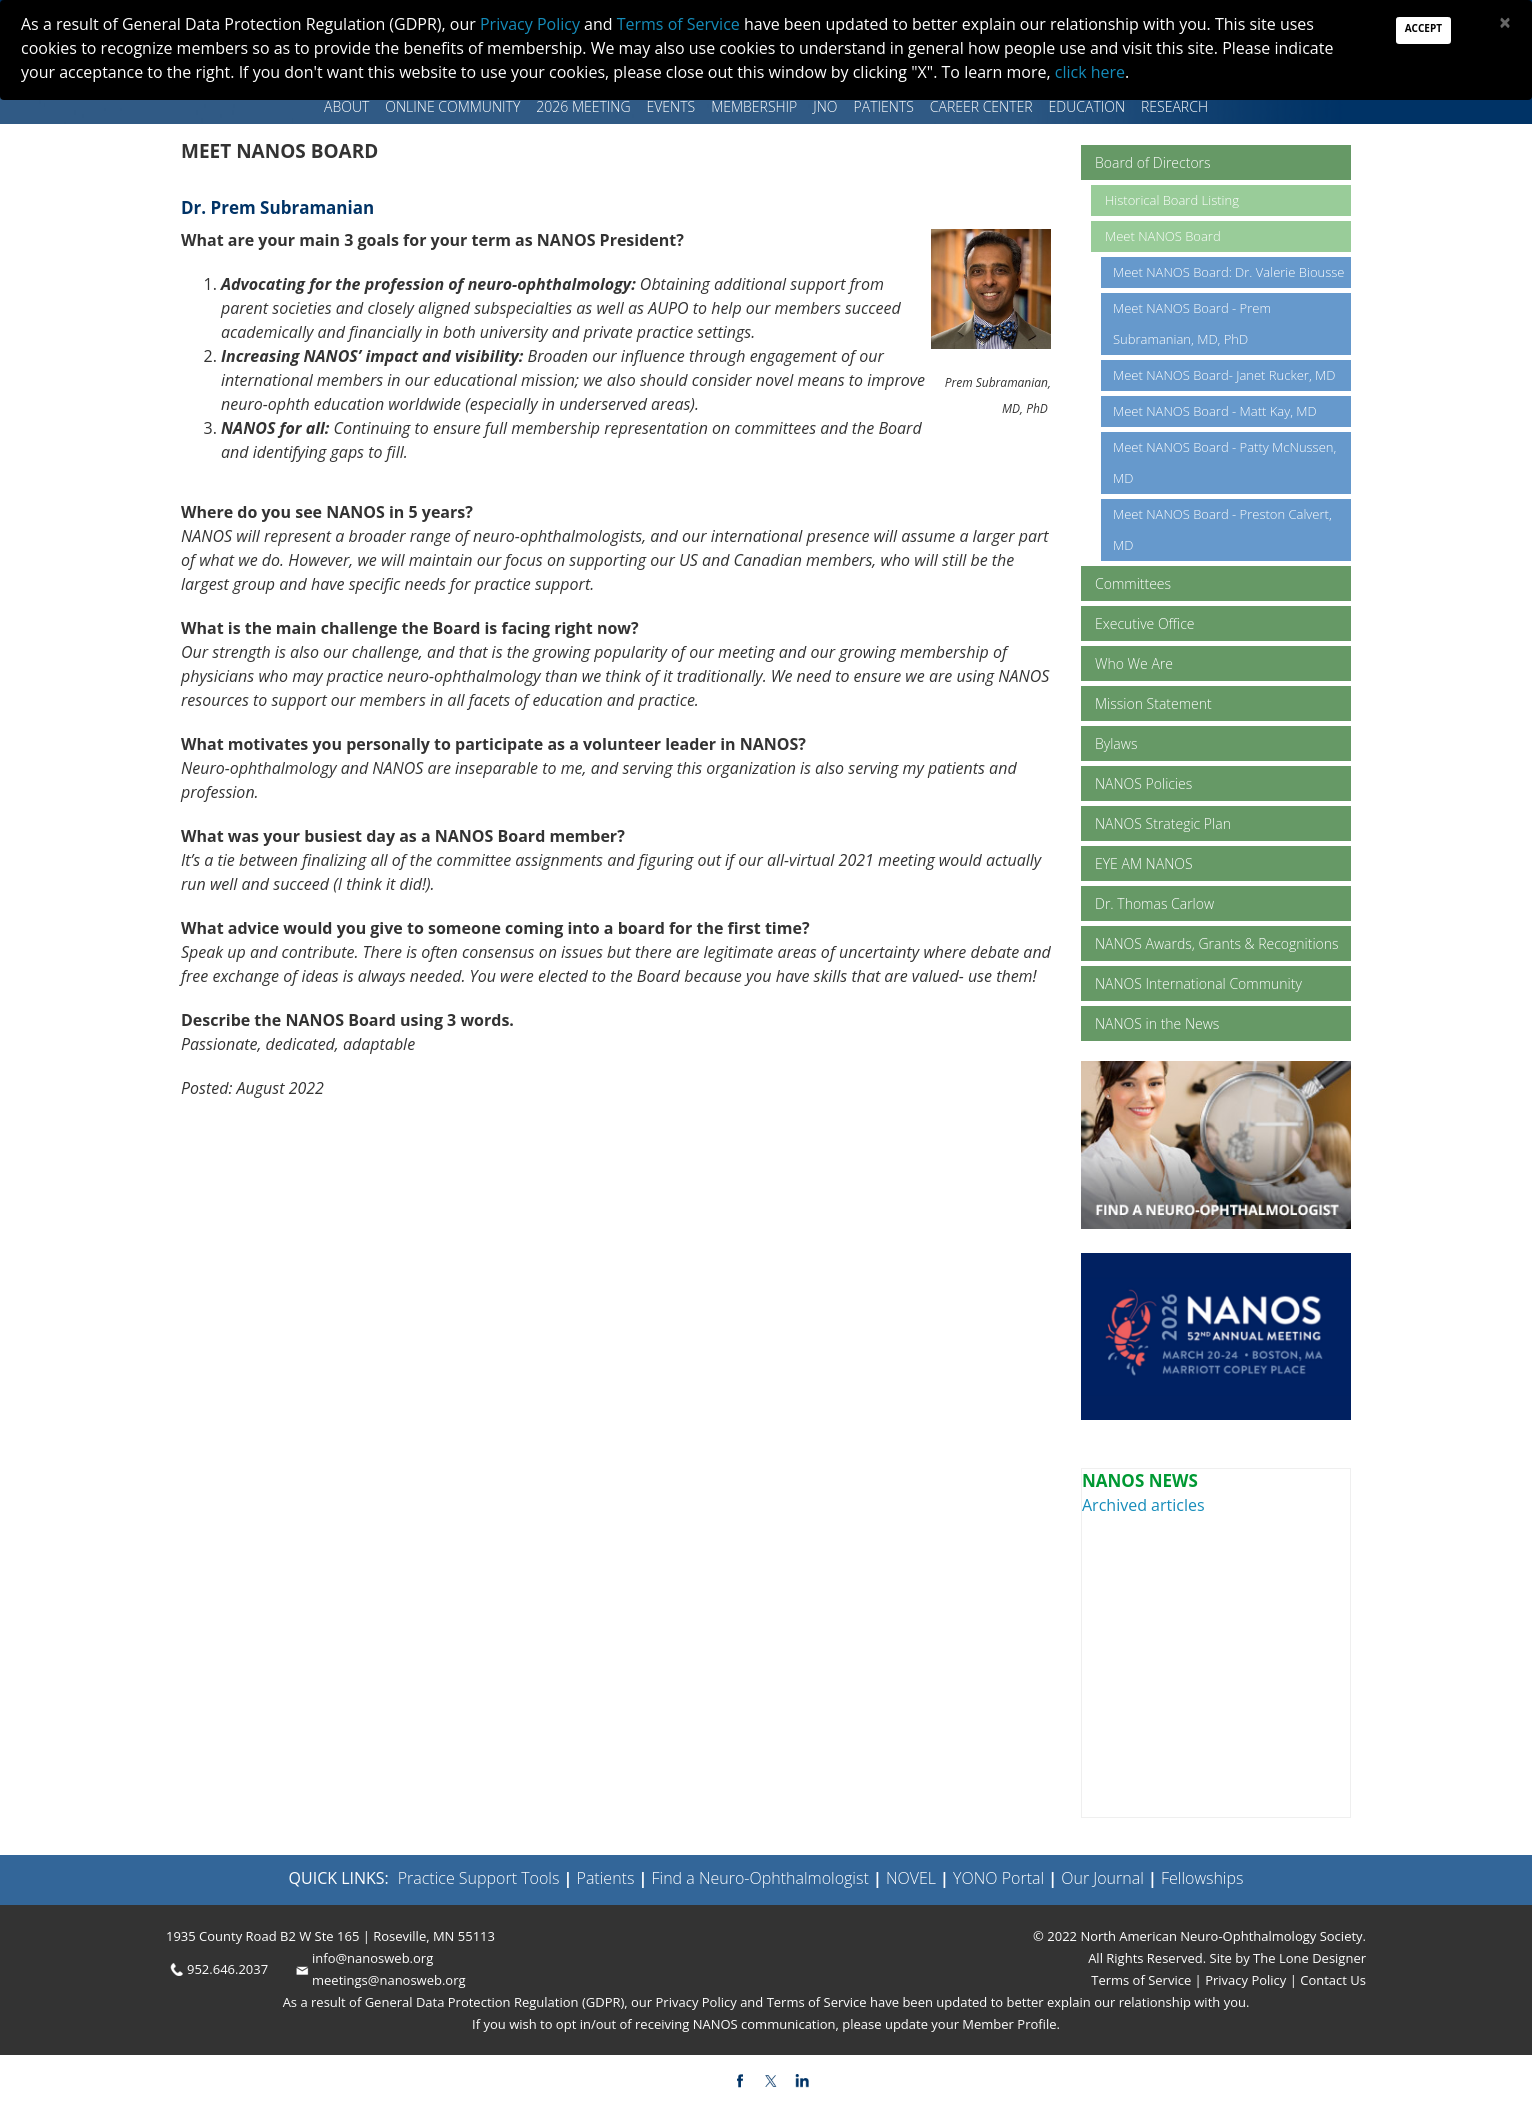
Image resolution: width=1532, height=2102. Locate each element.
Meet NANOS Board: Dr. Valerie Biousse (1228, 272)
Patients (884, 106)
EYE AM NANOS (1144, 863)
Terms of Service (1142, 1980)
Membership (754, 106)
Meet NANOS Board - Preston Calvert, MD (1222, 529)
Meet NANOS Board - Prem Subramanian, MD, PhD (1192, 323)
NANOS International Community (1198, 983)
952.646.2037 (227, 1969)
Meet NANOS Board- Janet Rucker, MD (1224, 375)
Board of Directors (1153, 162)
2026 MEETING (583, 106)
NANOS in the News (1157, 1023)
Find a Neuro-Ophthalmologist (760, 1878)
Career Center (981, 106)
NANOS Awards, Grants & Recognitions (1217, 943)
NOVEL (911, 1878)
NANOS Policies (1143, 783)
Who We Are (1134, 663)
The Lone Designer (1309, 1958)
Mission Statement (1153, 703)
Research (1174, 106)
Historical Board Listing (1172, 200)
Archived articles (1143, 1505)
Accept (1423, 28)
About (346, 106)
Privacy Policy (1244, 1980)
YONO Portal (998, 1878)
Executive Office (1145, 623)
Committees (1133, 583)
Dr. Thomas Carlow (1154, 903)
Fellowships (1202, 1878)
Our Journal (1100, 1878)
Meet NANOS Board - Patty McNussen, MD (1224, 462)
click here (1090, 72)
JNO (825, 106)
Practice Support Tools (479, 1878)
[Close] (1505, 22)
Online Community (452, 106)
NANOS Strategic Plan (1163, 823)
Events (671, 106)
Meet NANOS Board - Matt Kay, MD (1215, 411)
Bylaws (1116, 743)
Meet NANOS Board (1163, 236)
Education (1087, 106)
